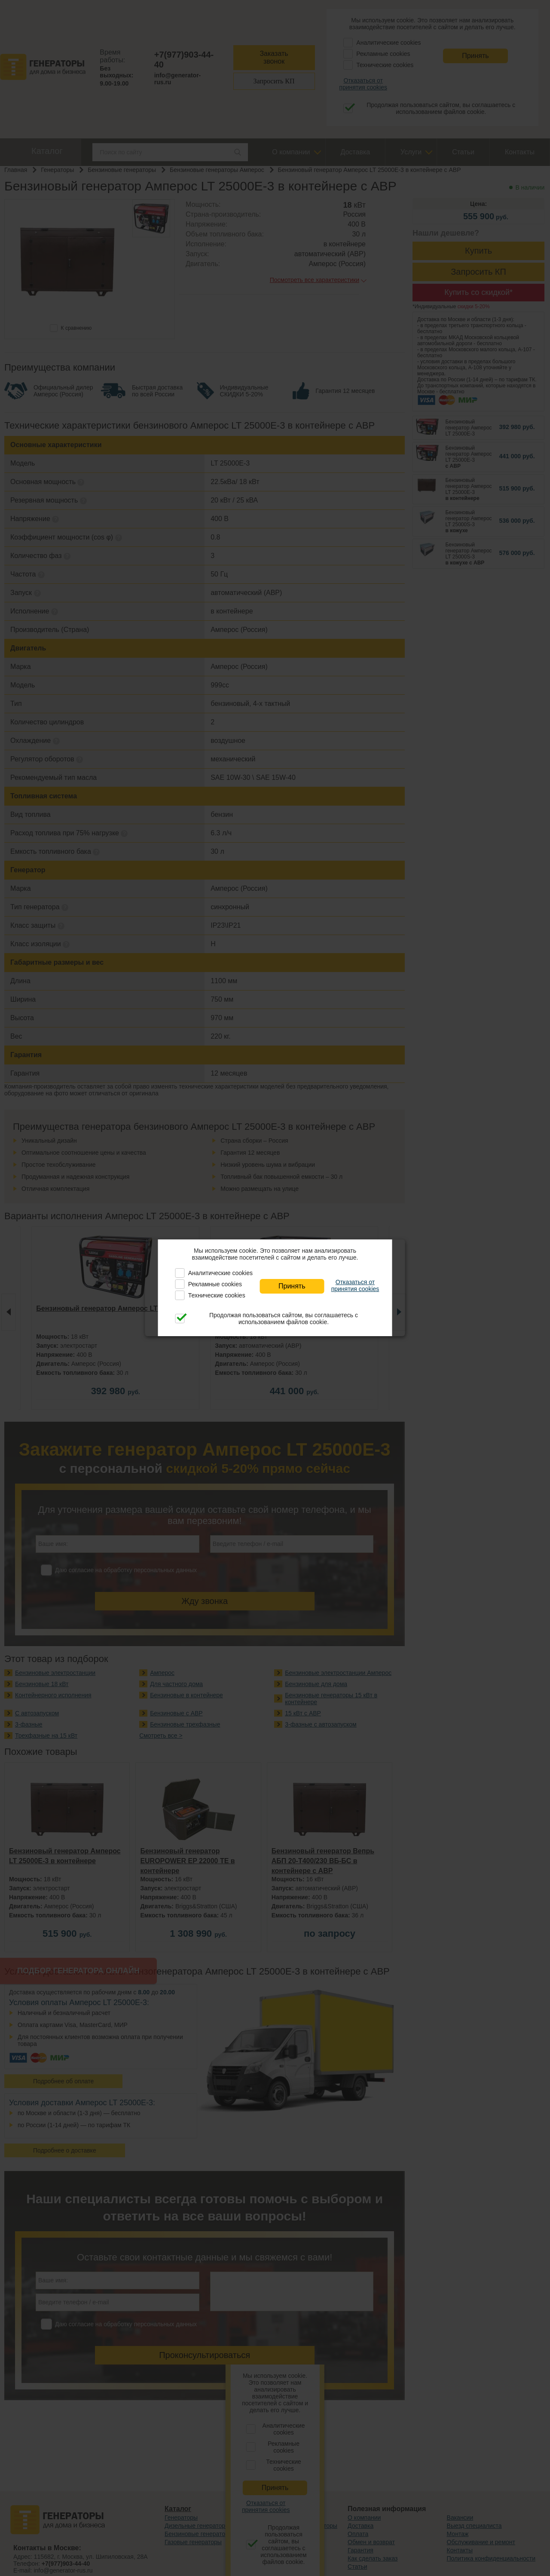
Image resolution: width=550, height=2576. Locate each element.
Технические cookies (216, 1295)
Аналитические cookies (220, 1273)
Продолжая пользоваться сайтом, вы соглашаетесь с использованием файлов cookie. (283, 1318)
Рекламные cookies (215, 1284)
